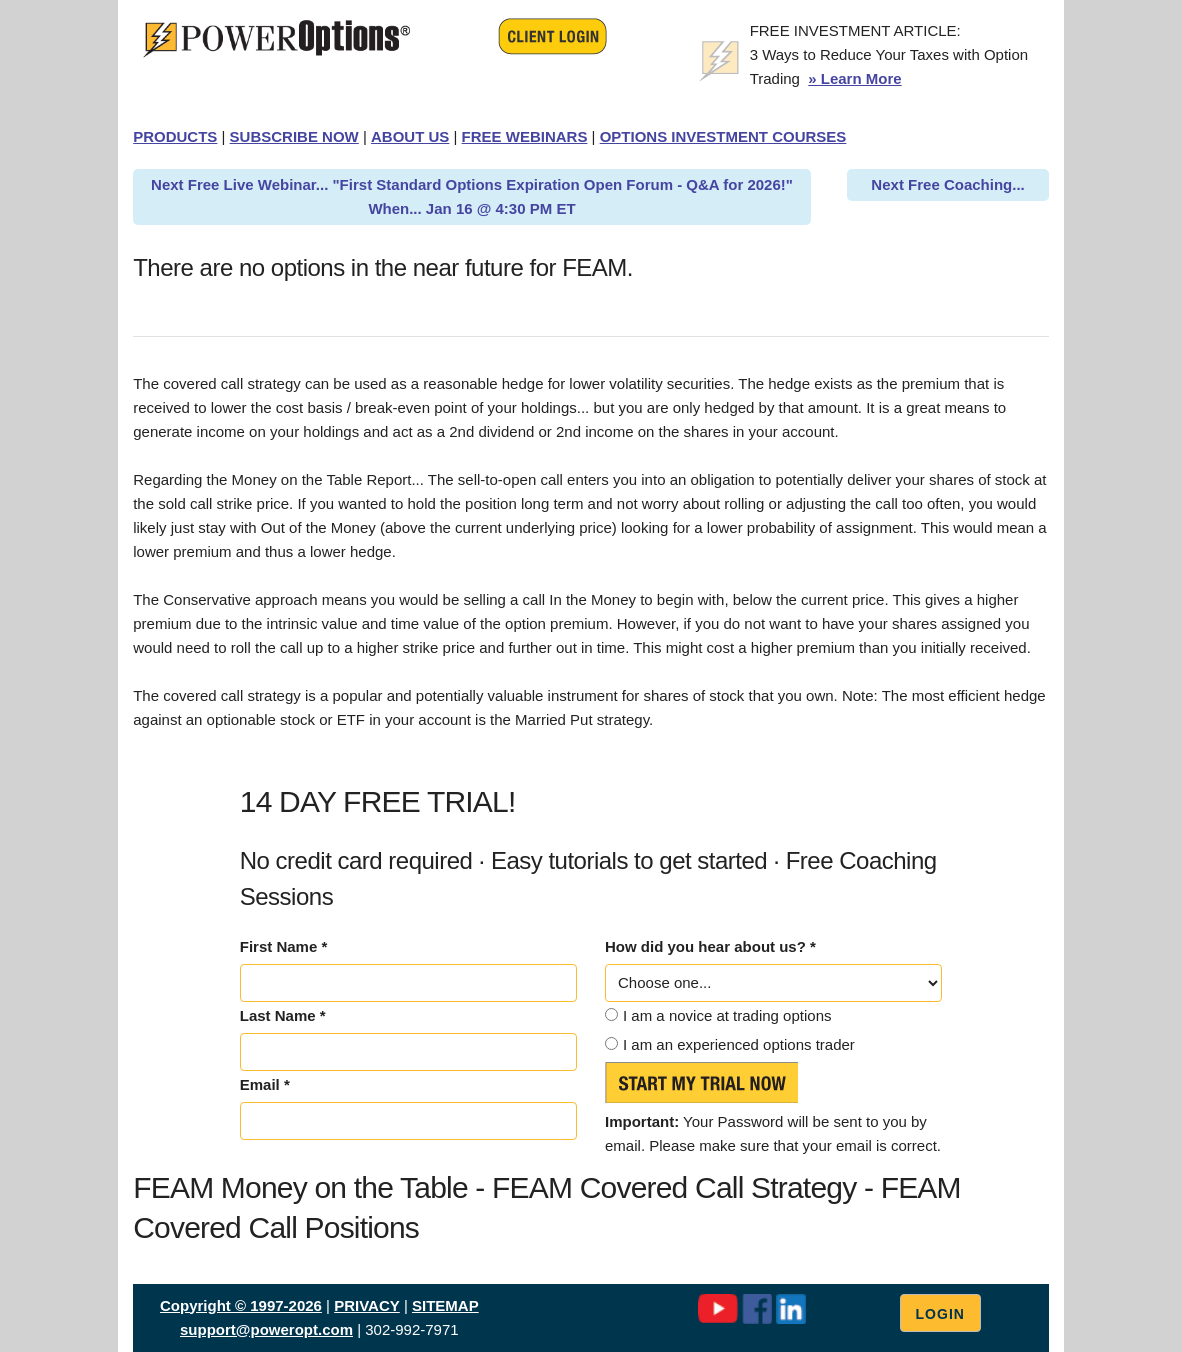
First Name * (284, 946)
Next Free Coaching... (947, 184)
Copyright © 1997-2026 (241, 1305)
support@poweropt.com (266, 1329)
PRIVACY (367, 1305)
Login (940, 1314)
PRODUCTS (175, 136)
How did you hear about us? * (710, 946)
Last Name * (283, 1015)
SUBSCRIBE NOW (294, 136)
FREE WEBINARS (525, 136)
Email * (265, 1084)
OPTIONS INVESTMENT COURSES (723, 136)
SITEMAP (445, 1305)
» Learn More (854, 78)
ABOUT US (410, 136)
